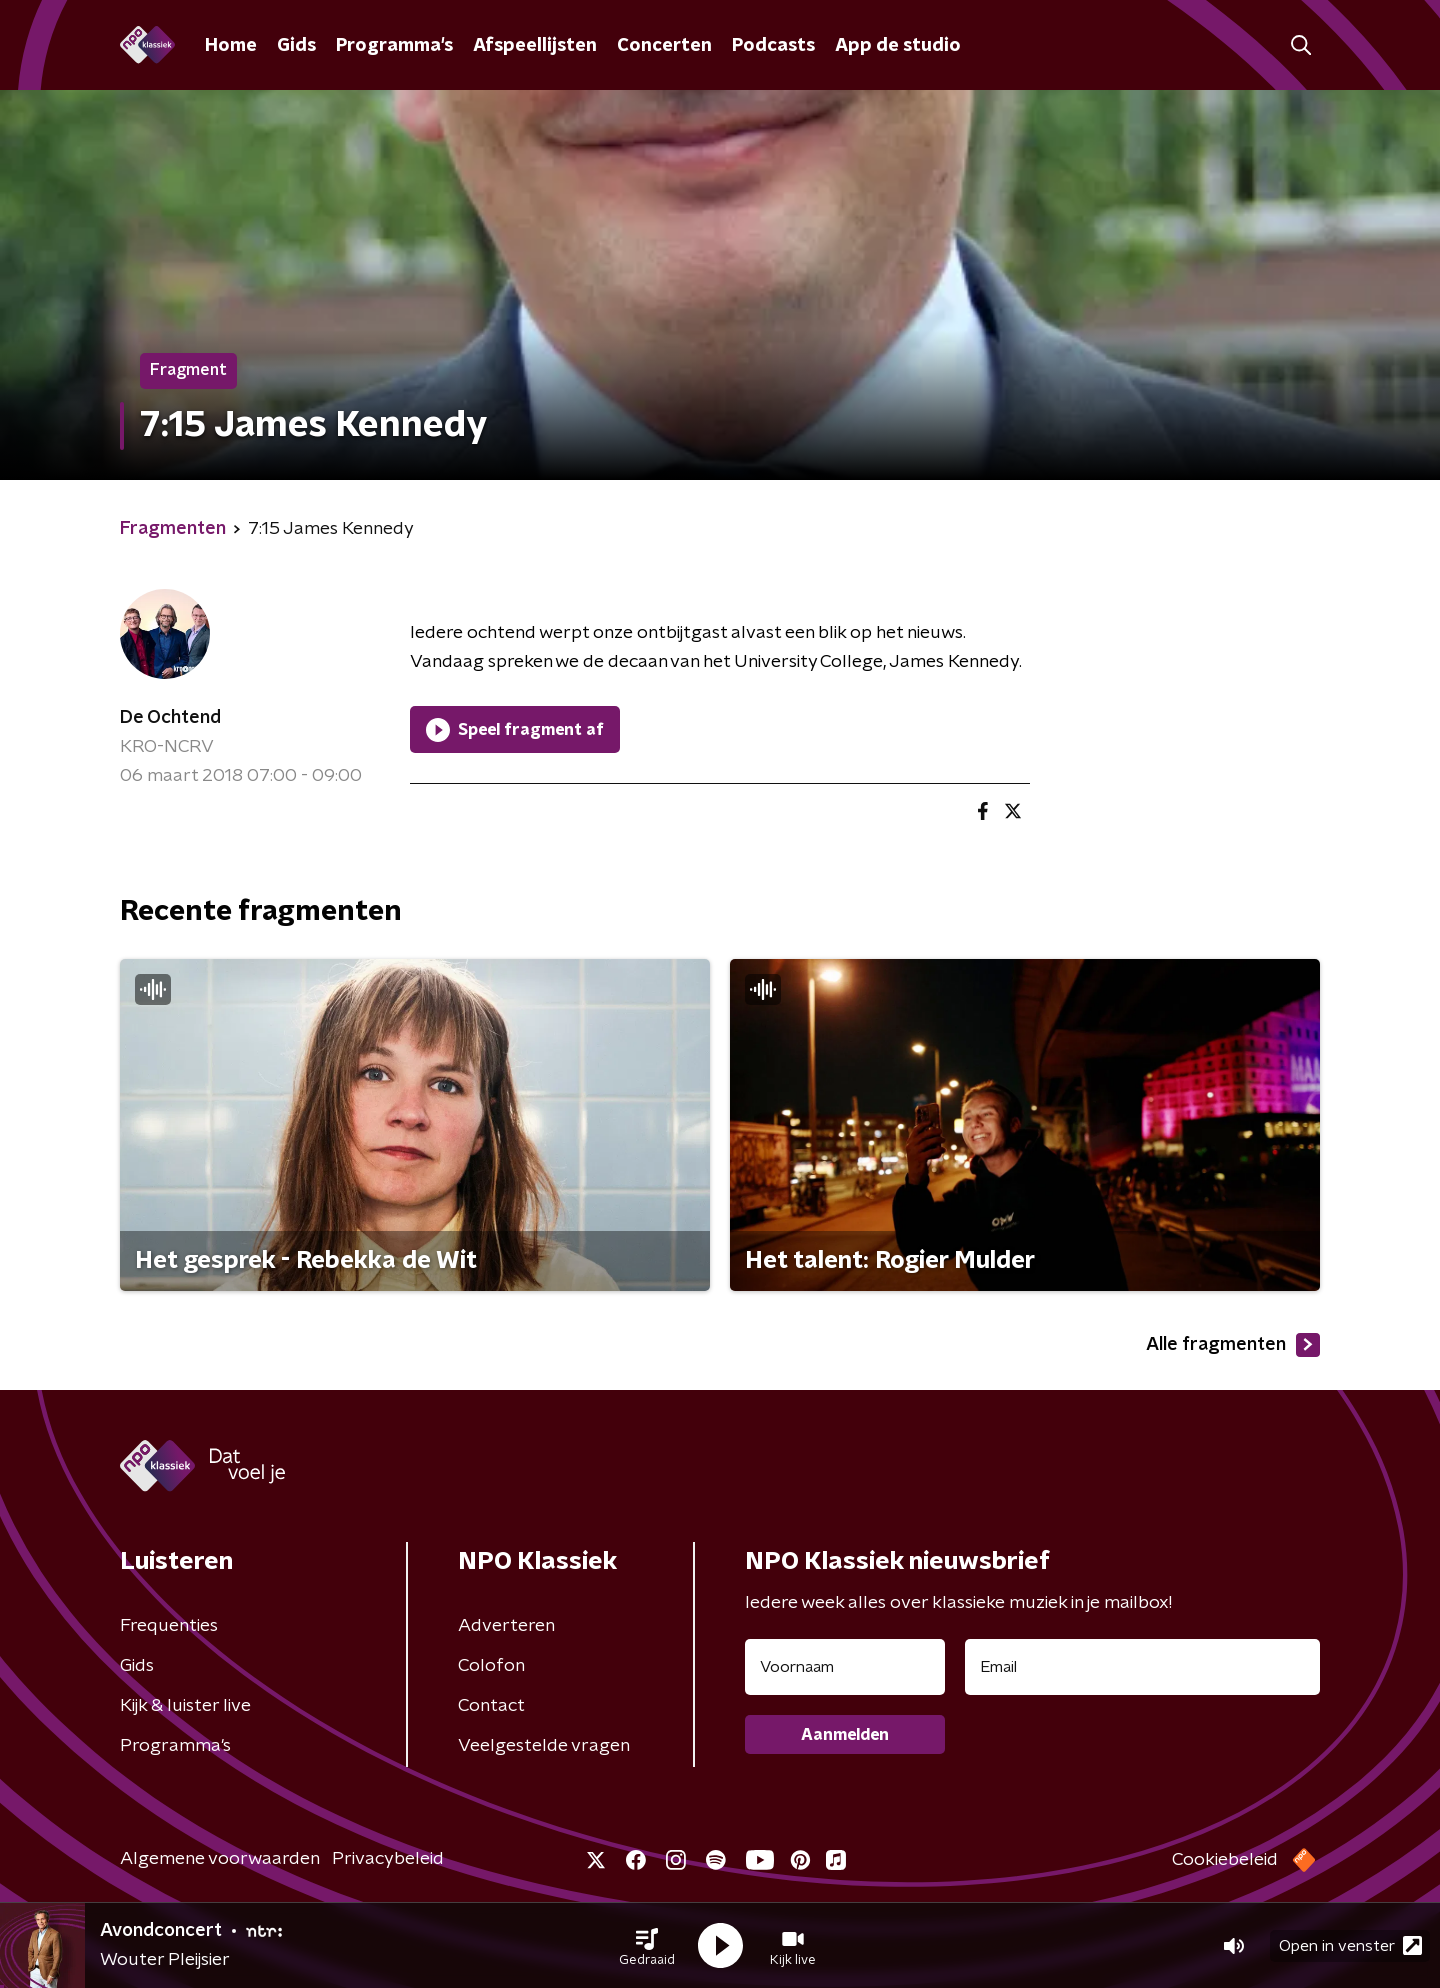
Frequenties (169, 1626)
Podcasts (773, 46)
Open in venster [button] (1350, 1945)
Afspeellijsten (535, 46)
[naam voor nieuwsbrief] (845, 1667)
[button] (647, 1946)
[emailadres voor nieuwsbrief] (1142, 1667)
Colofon (491, 1666)
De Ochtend (170, 718)
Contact (491, 1706)
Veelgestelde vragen (544, 1746)
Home (231, 46)
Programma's (394, 46)
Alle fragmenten (1233, 1345)
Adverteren (506, 1626)
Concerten (664, 46)
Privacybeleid (388, 1859)
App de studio (898, 46)
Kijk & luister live (185, 1706)
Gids (296, 46)
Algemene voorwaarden (220, 1859)
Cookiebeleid (1225, 1860)
